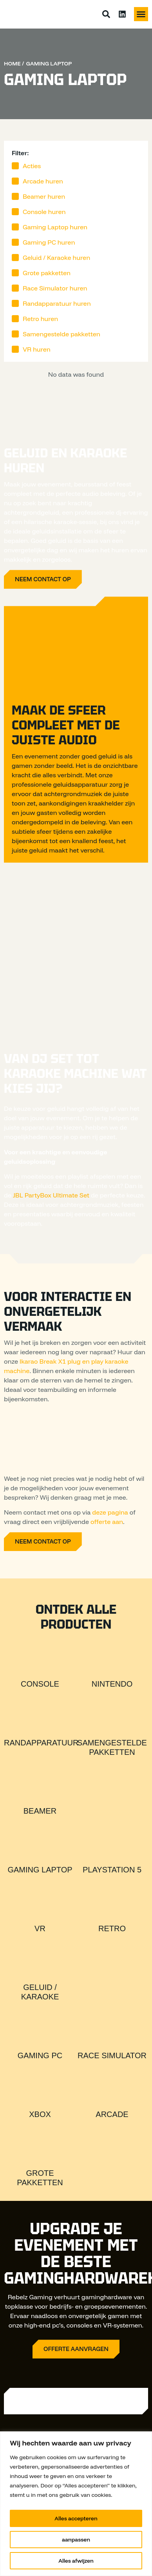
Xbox (40, 2114)
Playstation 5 (112, 1869)
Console (40, 1684)
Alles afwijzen (76, 2560)
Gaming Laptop (39, 1869)
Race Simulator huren (55, 288)
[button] (141, 14)
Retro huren (40, 319)
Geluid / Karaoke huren (56, 257)
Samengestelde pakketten (61, 334)
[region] (76, 2503)
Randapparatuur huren (57, 303)
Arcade (112, 2114)
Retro (112, 1928)
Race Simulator (112, 2055)
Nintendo (112, 1684)
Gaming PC (40, 2055)
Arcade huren (43, 181)
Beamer (40, 1811)
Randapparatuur (41, 1742)
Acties (32, 166)
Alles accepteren (76, 2518)
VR (39, 1928)
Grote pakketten (47, 273)
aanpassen (76, 2539)
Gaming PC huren (49, 242)
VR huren (37, 349)
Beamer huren (44, 196)
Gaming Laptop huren (55, 227)
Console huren (44, 212)
